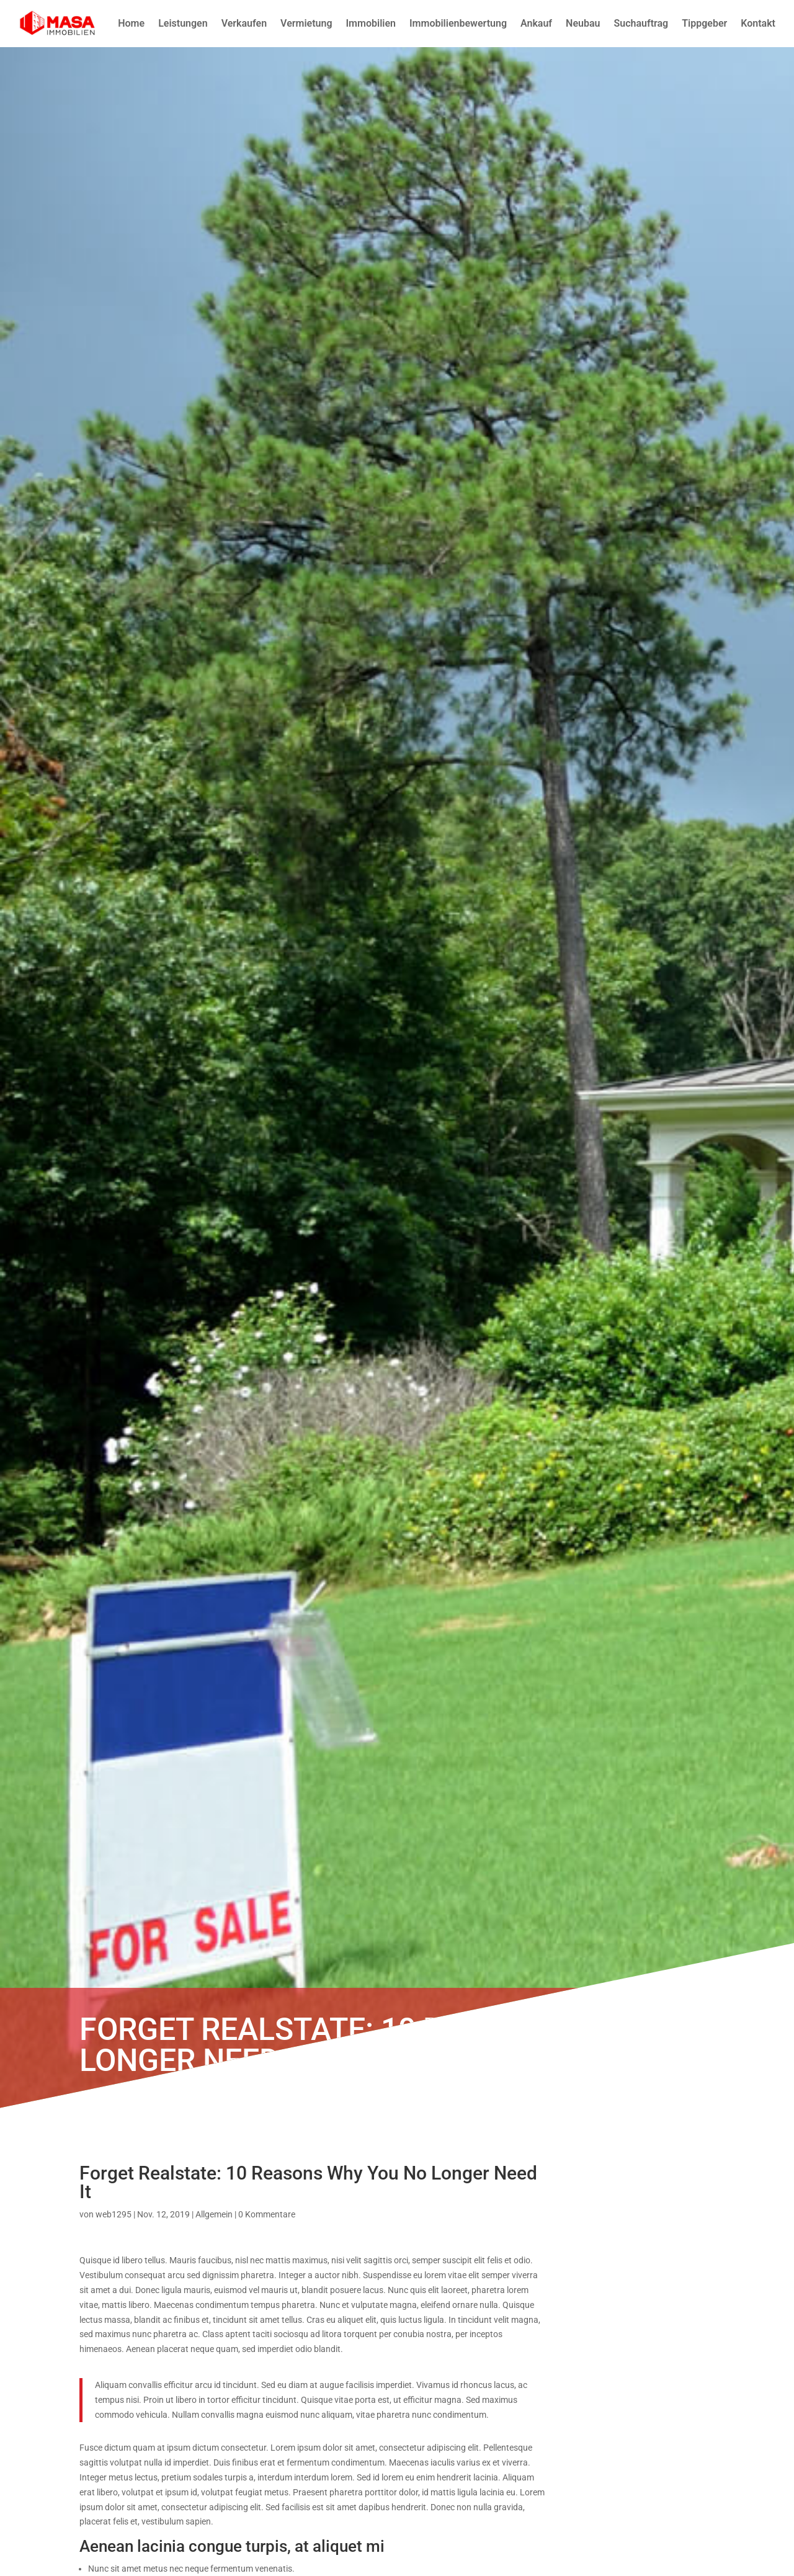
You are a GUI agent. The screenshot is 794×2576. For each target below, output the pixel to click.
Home (131, 23)
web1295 (114, 2214)
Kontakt (758, 23)
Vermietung (306, 23)
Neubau (583, 23)
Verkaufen (244, 23)
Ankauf (536, 23)
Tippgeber (704, 23)
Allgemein (214, 2214)
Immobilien (371, 23)
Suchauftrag (640, 23)
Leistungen (183, 23)
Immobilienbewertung (458, 23)
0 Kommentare (266, 2214)
